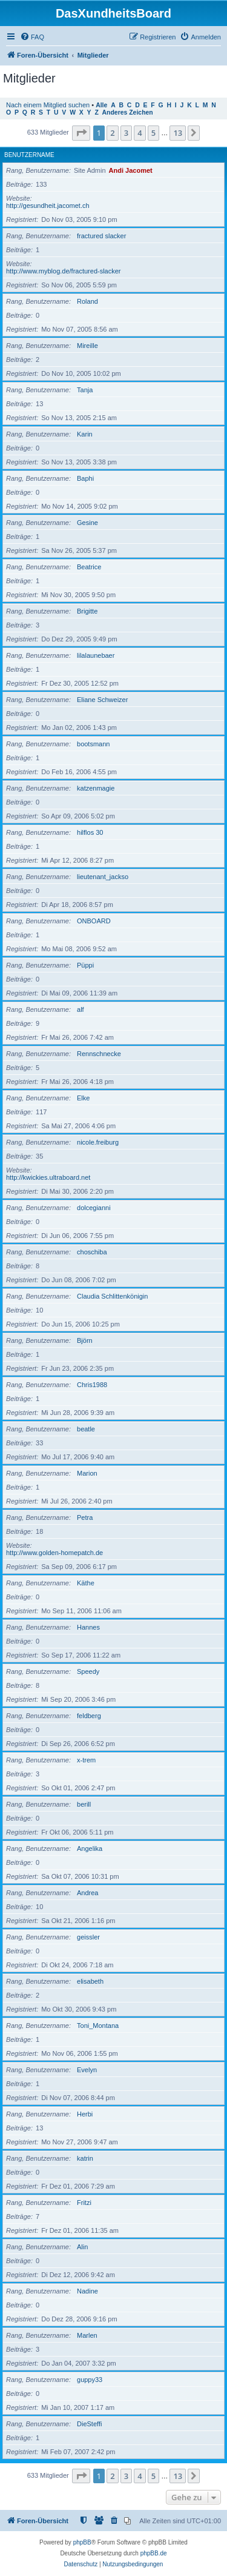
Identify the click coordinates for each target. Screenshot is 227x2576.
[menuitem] (32, 37)
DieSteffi (89, 2423)
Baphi (85, 478)
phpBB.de (153, 2553)
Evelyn (87, 2069)
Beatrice (89, 566)
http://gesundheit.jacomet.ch (48, 205)
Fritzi (84, 2202)
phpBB (82, 2542)
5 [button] (153, 132)
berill (84, 1804)
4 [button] (139, 132)
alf (80, 1009)
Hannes (88, 1627)
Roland (87, 301)
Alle (101, 105)
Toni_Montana (98, 2025)
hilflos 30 (90, 832)
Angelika (89, 1848)
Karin (85, 434)
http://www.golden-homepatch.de (54, 1552)
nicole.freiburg (98, 1142)
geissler (88, 1937)
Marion (87, 1473)
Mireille (87, 345)
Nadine (87, 2291)
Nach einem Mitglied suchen (48, 105)
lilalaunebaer (95, 655)
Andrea (87, 1892)
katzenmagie (95, 788)
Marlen (87, 2335)
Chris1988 (92, 1384)
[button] (81, 132)
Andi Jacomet (131, 170)
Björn (85, 1340)
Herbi (85, 2114)
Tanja (85, 389)
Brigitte (87, 611)
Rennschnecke (99, 1053)
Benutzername (29, 155)
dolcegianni (94, 1207)
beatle (86, 1429)
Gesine (87, 522)
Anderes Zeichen (127, 112)
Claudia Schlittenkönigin (112, 1296)
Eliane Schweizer (102, 699)
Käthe (85, 1583)
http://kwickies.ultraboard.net (48, 1177)
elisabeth (90, 1981)
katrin (85, 2158)
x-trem (86, 1760)
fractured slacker (101, 235)
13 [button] (177, 132)
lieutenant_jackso (102, 876)
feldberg (89, 1715)
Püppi (85, 965)
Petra (85, 1517)
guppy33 (89, 2379)
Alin (82, 2246)
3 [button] (126, 132)
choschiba (92, 1252)
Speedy (88, 1671)
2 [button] (112, 132)
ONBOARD (94, 921)
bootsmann (93, 744)
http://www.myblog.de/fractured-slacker (63, 271)
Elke (83, 1098)
